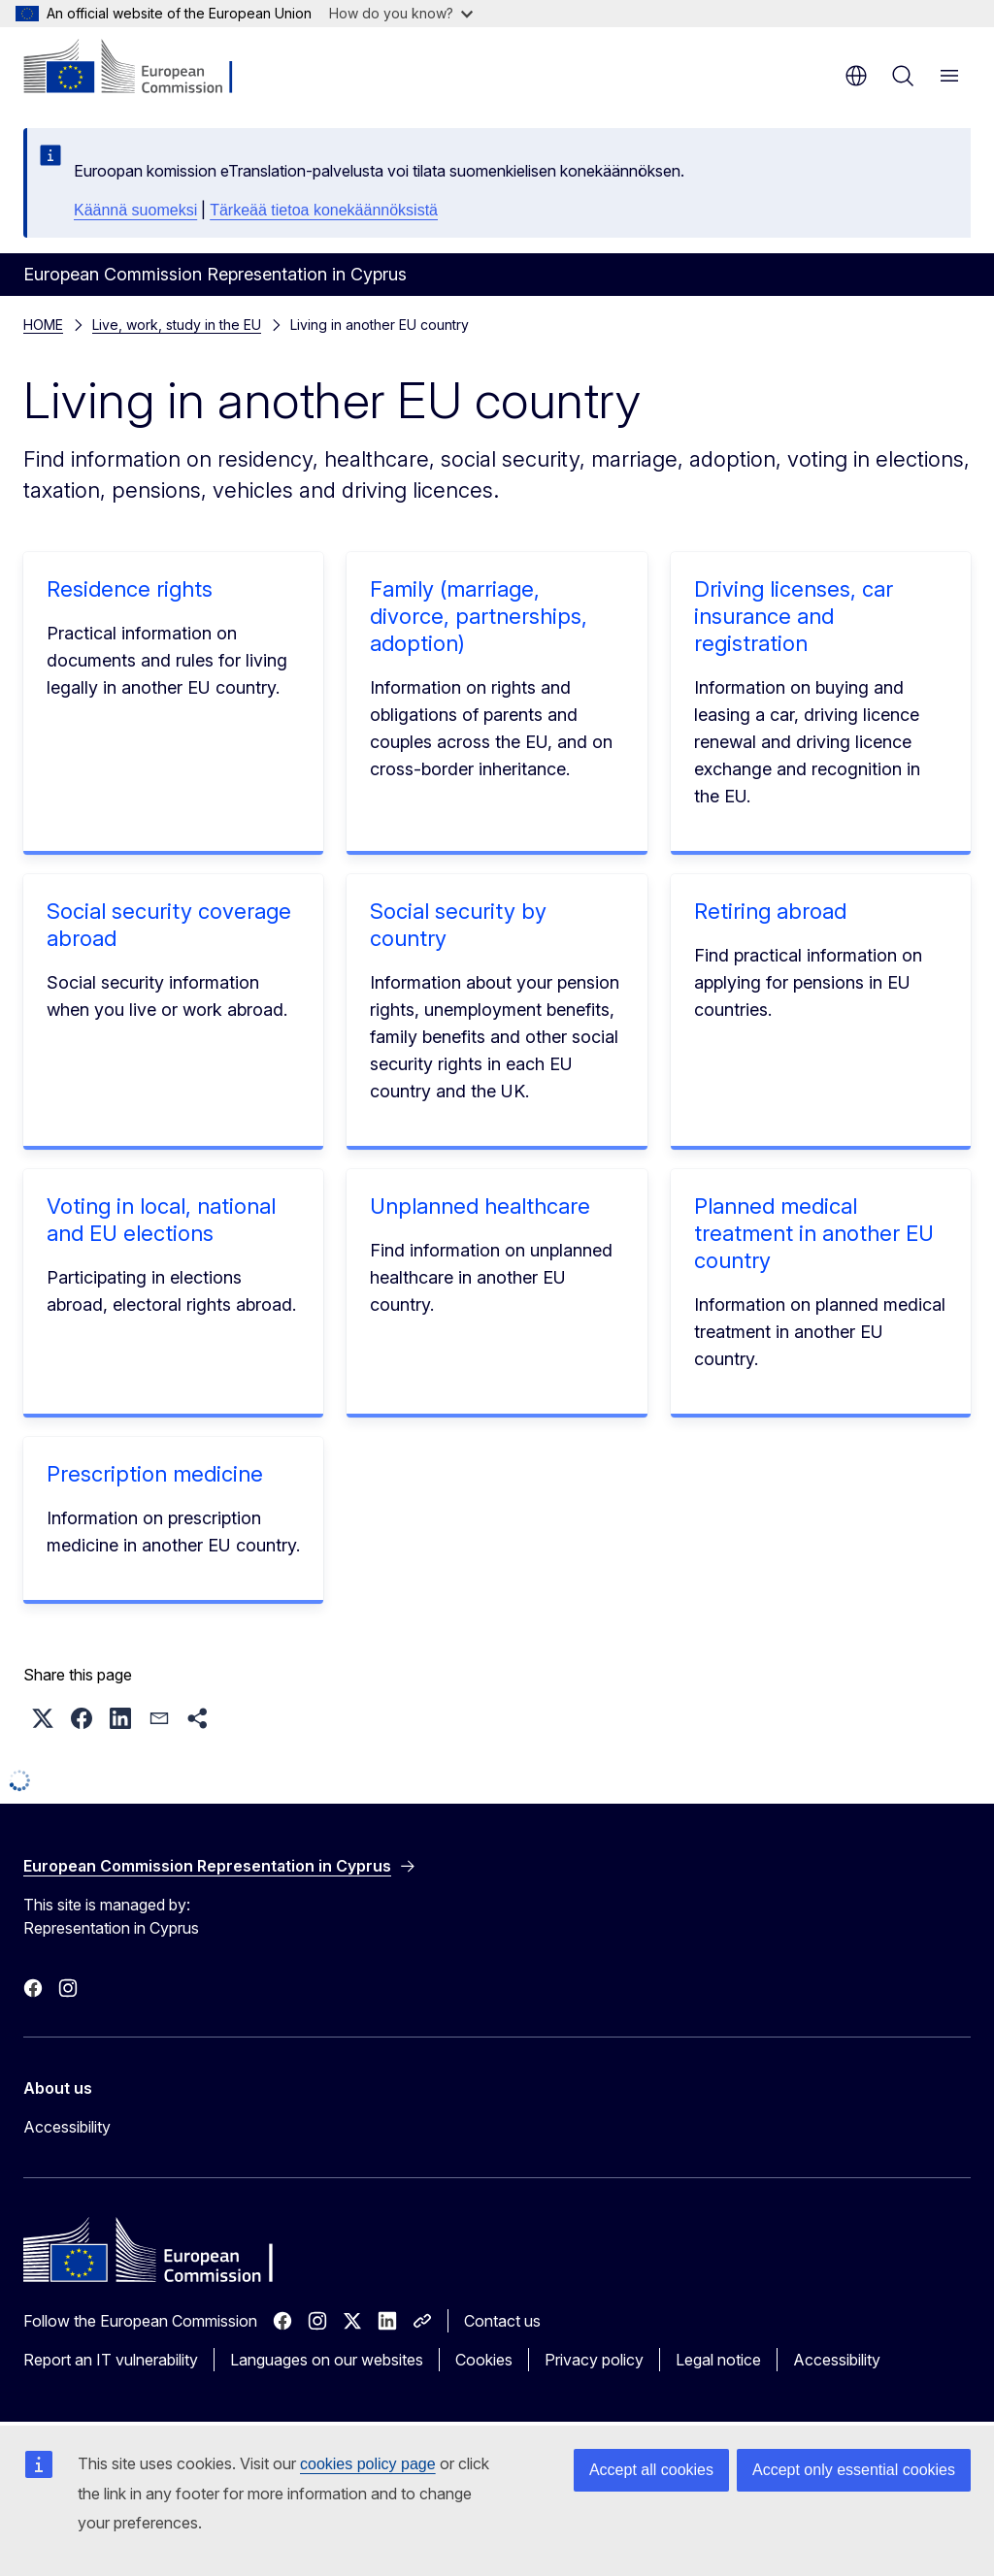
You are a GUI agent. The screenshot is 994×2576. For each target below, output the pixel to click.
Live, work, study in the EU (176, 324)
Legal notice (718, 2359)
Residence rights (130, 589)
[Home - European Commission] (141, 68)
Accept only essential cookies (853, 2470)
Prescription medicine (155, 1473)
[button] (42, 1718)
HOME (43, 324)
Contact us (502, 2321)
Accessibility (67, 2126)
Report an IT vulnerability (110, 2359)
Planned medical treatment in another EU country (814, 1233)
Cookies (484, 2359)
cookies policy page (368, 2464)
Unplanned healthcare (480, 1206)
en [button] (856, 75)
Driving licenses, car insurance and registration (793, 616)
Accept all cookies (651, 2470)
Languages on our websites (326, 2359)
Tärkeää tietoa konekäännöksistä (324, 210)
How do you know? (401, 13)
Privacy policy (594, 2359)
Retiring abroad (770, 911)
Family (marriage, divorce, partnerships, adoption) (478, 616)
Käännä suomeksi (135, 210)
